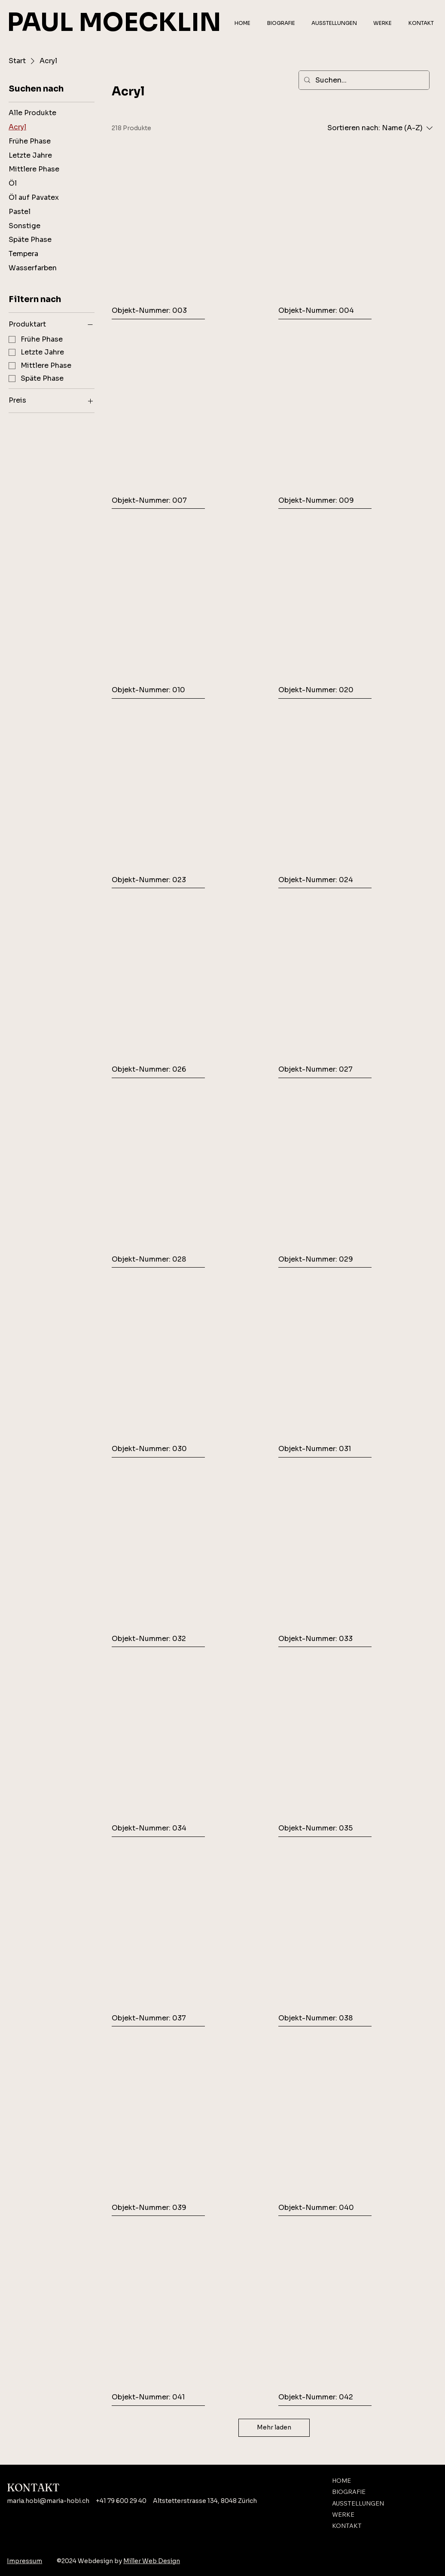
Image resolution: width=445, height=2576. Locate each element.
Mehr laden (274, 2427)
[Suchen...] (363, 80)
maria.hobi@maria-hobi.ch (48, 2501)
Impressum (24, 2561)
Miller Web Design (151, 2561)
